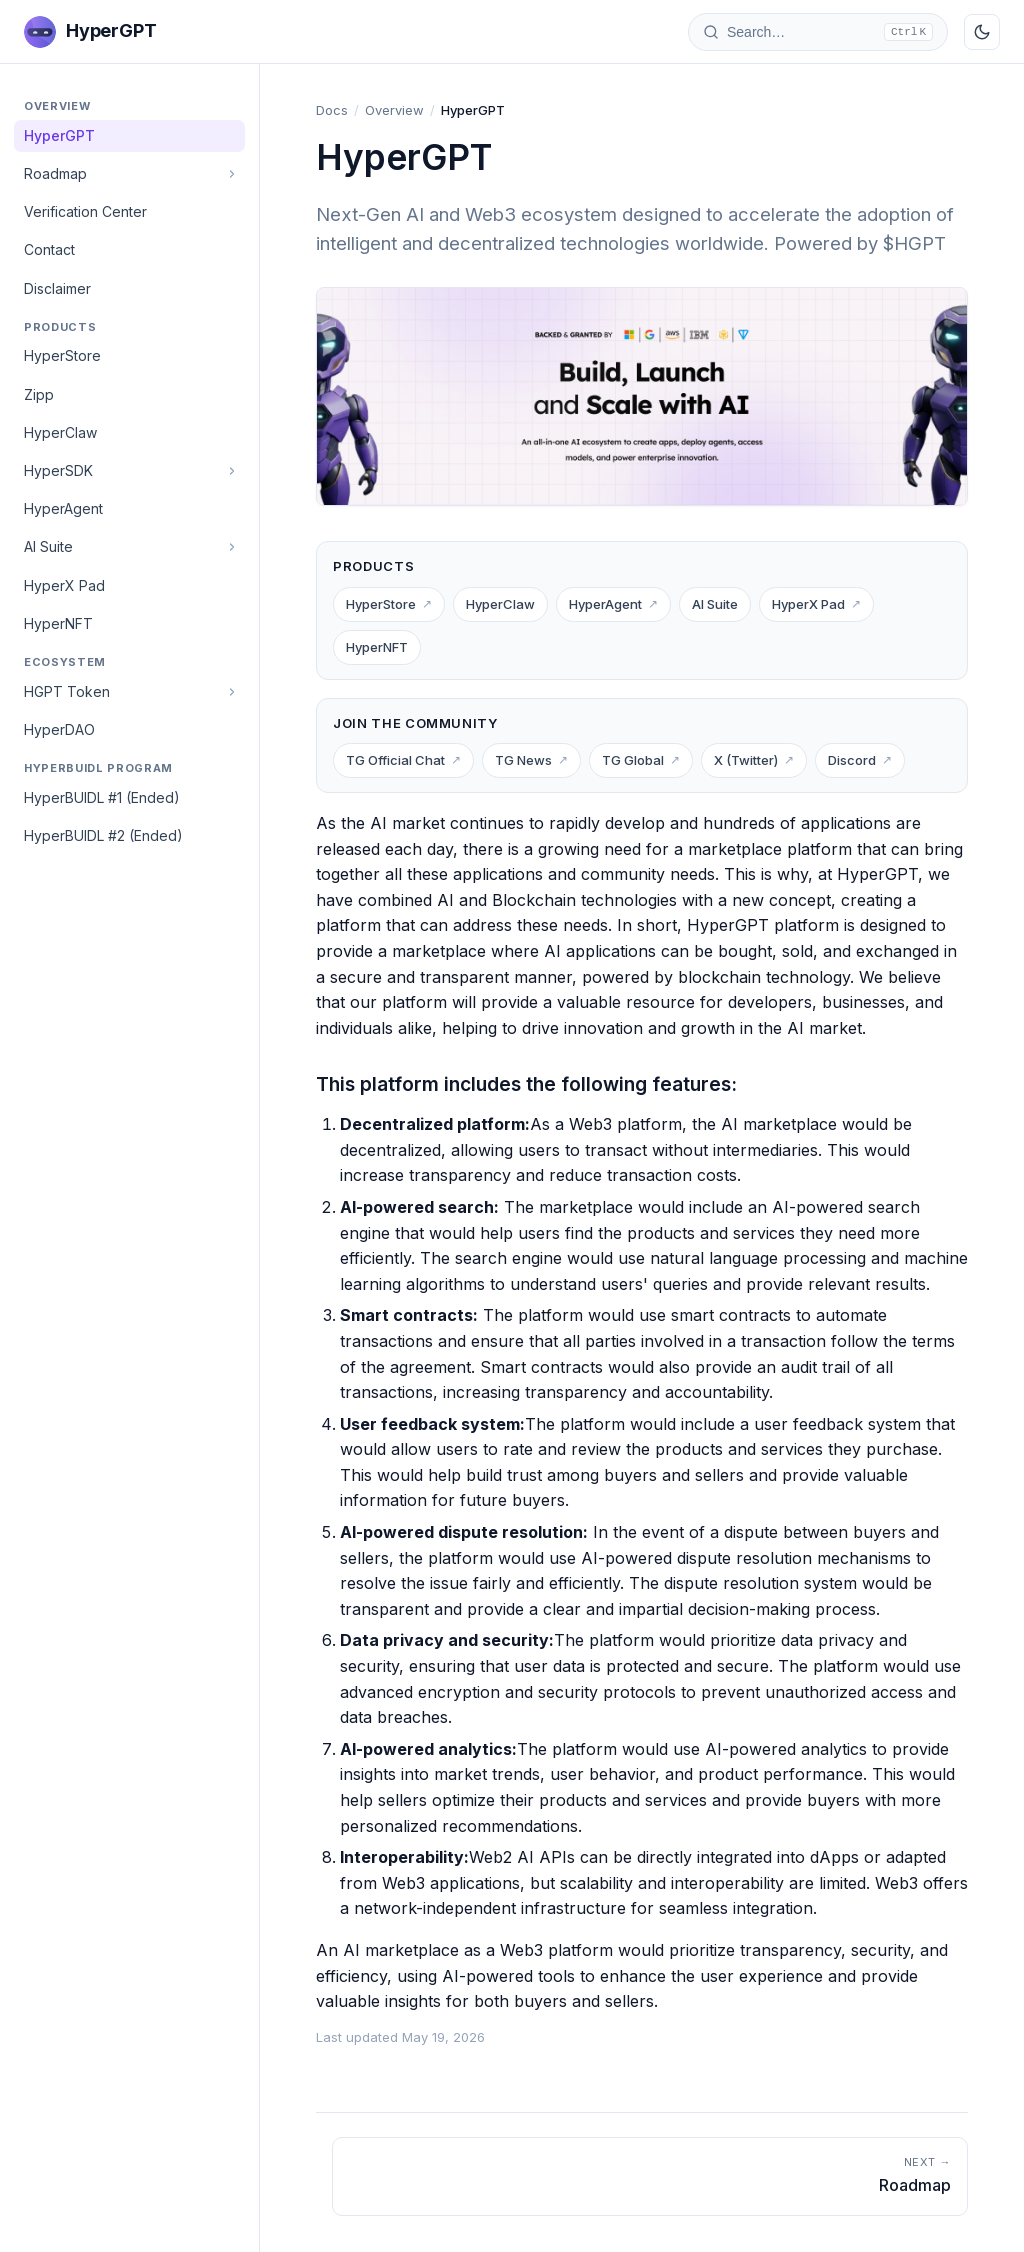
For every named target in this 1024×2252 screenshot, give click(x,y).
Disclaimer (57, 288)
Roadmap (55, 173)
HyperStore (62, 355)
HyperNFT (58, 623)
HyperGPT (59, 135)
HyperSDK (58, 470)
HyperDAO (59, 729)
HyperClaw (60, 432)
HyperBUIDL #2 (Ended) (103, 835)
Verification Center (85, 211)
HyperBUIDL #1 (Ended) (102, 797)
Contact (49, 249)
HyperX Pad (64, 585)
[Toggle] (232, 174)
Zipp (39, 394)
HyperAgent (63, 508)
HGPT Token (67, 691)
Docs (332, 110)
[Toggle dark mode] (982, 32)
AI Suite (48, 546)
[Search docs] (818, 32)
